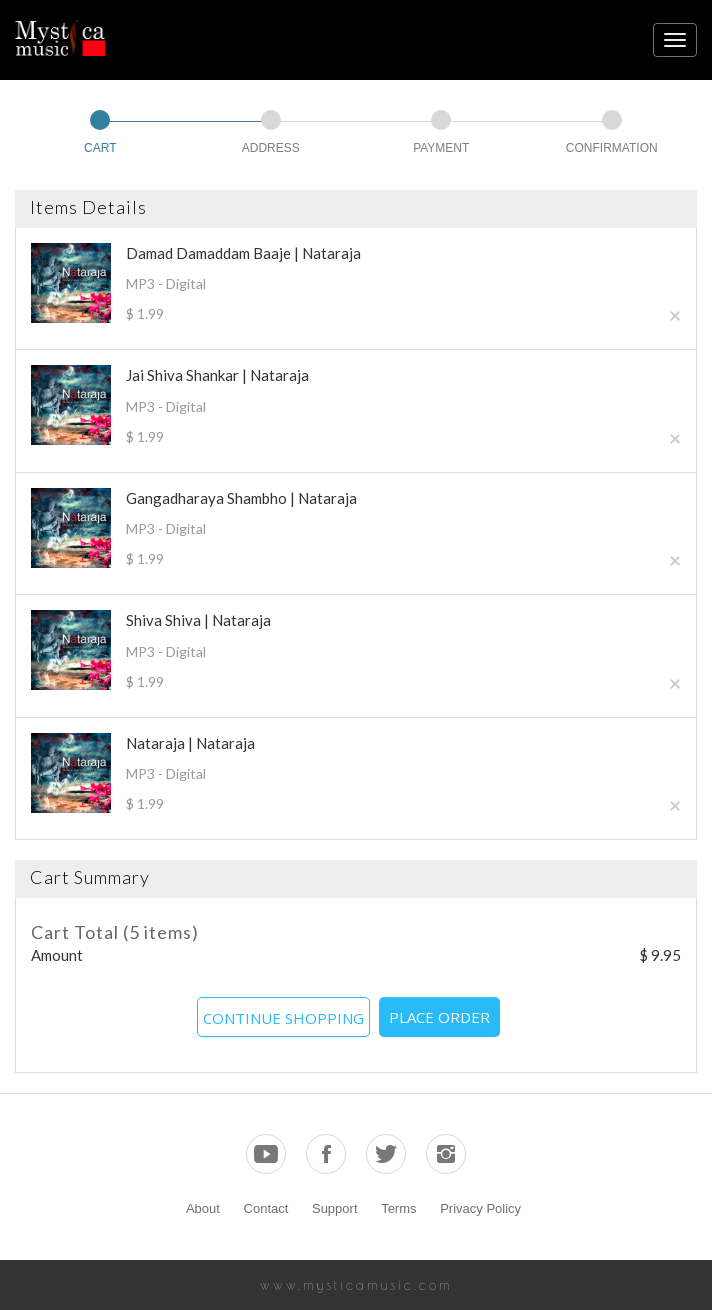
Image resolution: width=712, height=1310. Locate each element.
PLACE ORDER (439, 1017)
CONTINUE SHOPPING (283, 1018)
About (203, 1208)
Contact (266, 1208)
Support (335, 1208)
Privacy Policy (480, 1208)
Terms (398, 1208)
